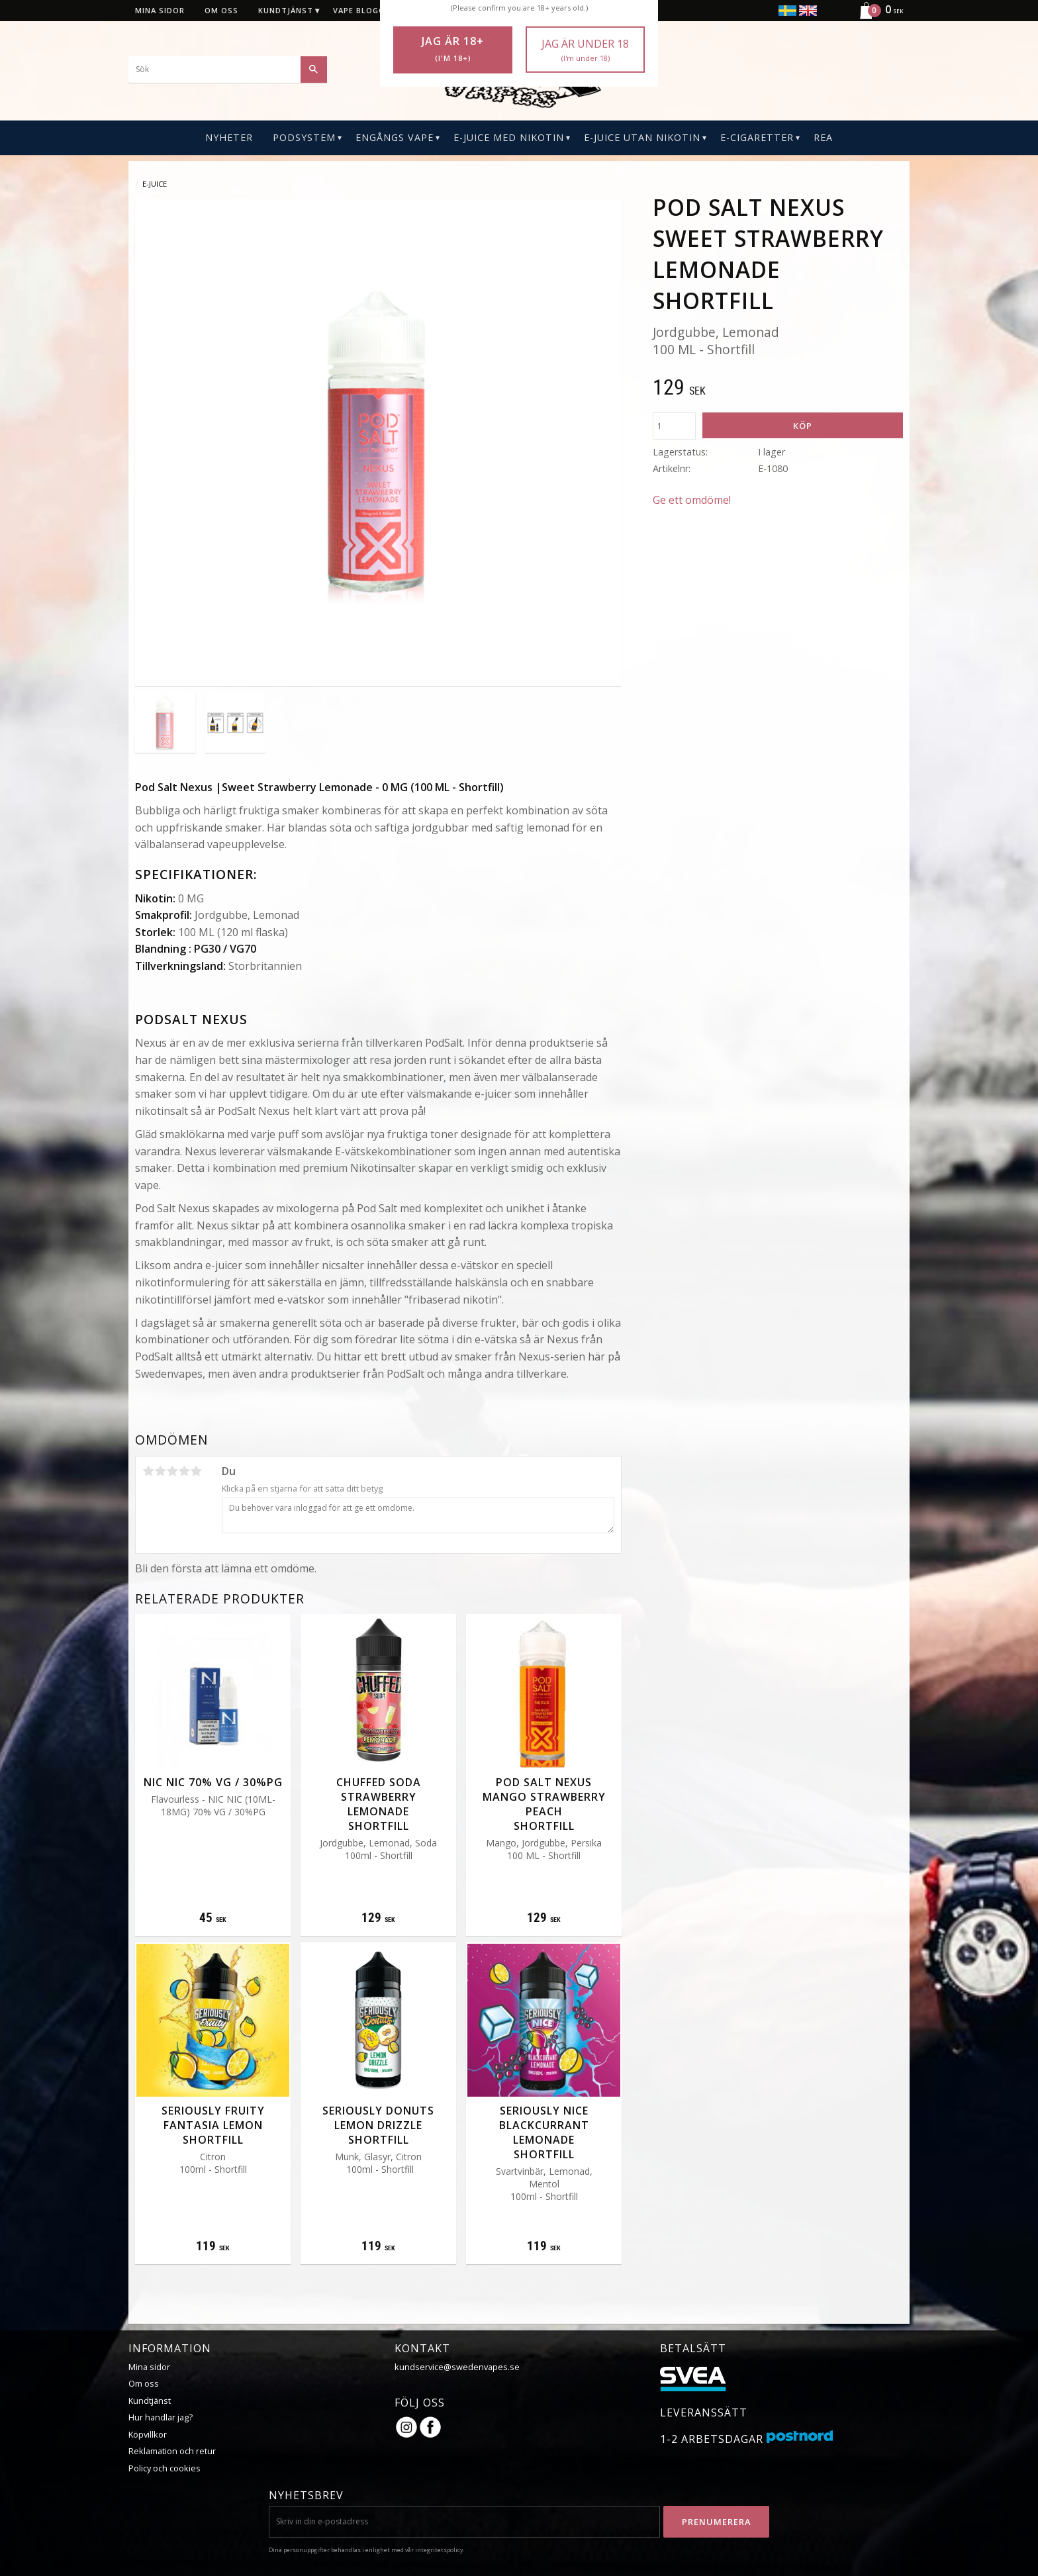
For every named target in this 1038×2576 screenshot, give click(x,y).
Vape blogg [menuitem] (359, 10)
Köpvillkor (147, 2434)
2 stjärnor (160, 1471)
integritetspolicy (439, 2550)
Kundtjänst (149, 2401)
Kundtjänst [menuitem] (285, 10)
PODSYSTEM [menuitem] (304, 137)
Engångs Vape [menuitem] (394, 137)
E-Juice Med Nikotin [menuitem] (508, 137)
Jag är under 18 (585, 50)
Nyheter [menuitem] (229, 137)
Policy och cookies (164, 2468)
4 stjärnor (184, 1471)
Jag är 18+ (452, 49)
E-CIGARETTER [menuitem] (757, 137)
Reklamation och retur (172, 2451)
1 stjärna (148, 1471)
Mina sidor (149, 2367)
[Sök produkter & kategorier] (227, 69)
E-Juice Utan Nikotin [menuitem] (642, 137)
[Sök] (314, 69)
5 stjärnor (196, 1471)
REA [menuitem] (823, 137)
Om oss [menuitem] (221, 10)
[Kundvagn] (876, 17)
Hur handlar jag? (160, 2417)
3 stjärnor (172, 1471)
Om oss (143, 2383)
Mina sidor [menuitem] (160, 10)
